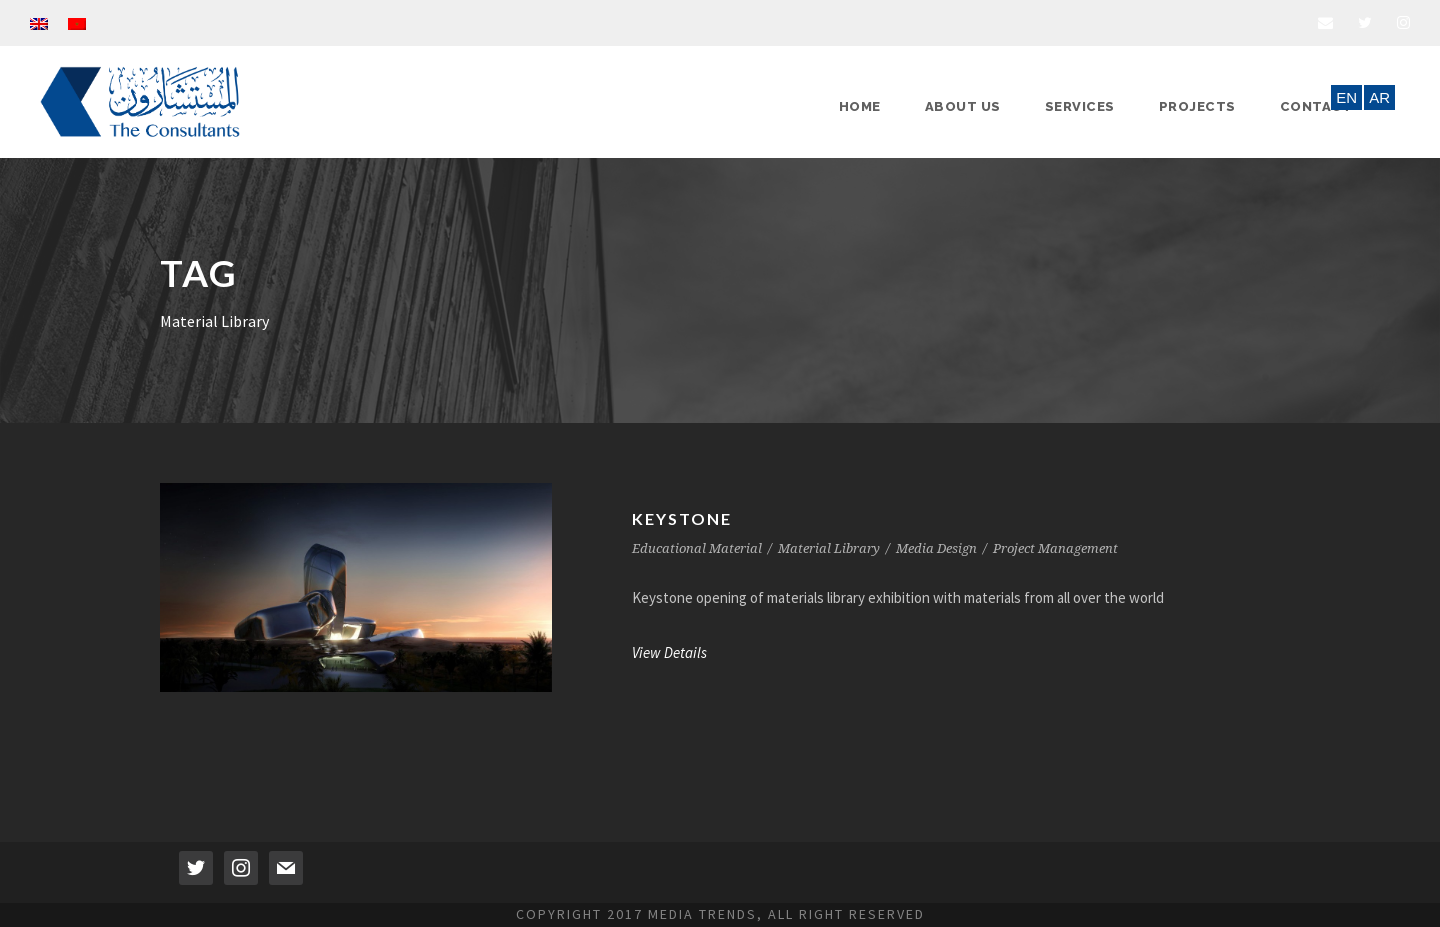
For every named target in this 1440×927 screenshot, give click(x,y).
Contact (1316, 106)
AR (1379, 97)
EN (1346, 97)
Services (1080, 106)
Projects (1197, 106)
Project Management (1055, 548)
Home (860, 106)
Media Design (936, 548)
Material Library (829, 548)
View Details (669, 652)
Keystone (682, 518)
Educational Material (697, 548)
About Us (963, 106)
